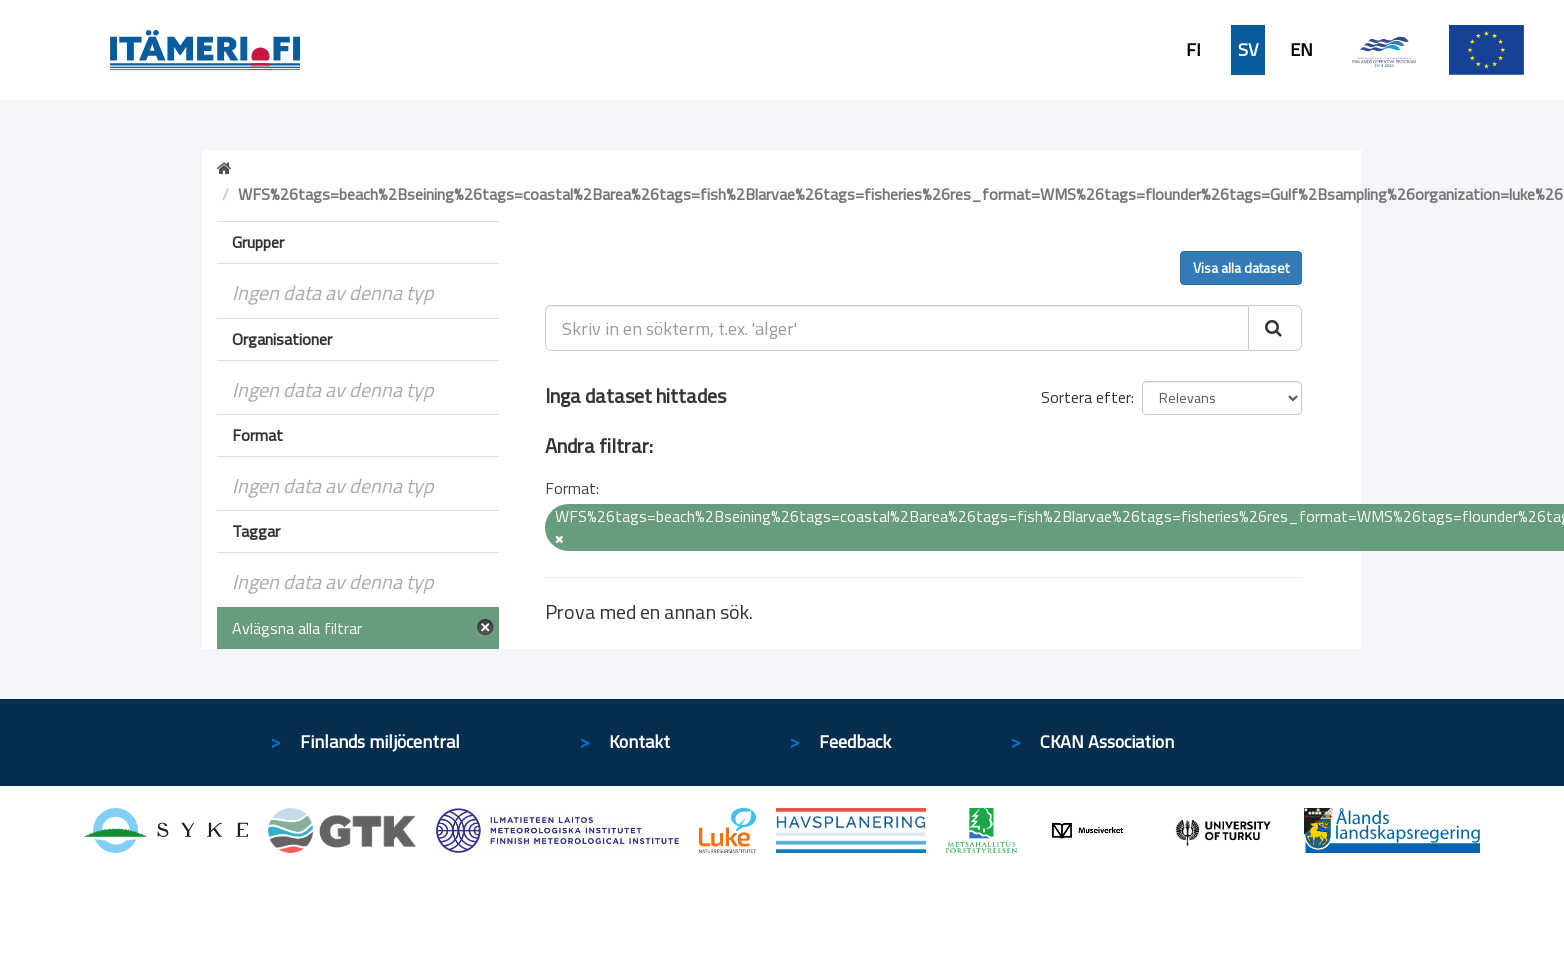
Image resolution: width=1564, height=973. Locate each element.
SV (1248, 50)
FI (1193, 50)
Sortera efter (1086, 397)
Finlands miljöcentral (380, 741)
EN (1301, 50)
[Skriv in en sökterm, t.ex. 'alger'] (897, 328)
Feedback (855, 741)
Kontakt (639, 741)
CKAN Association (1107, 741)
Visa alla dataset (1241, 267)
